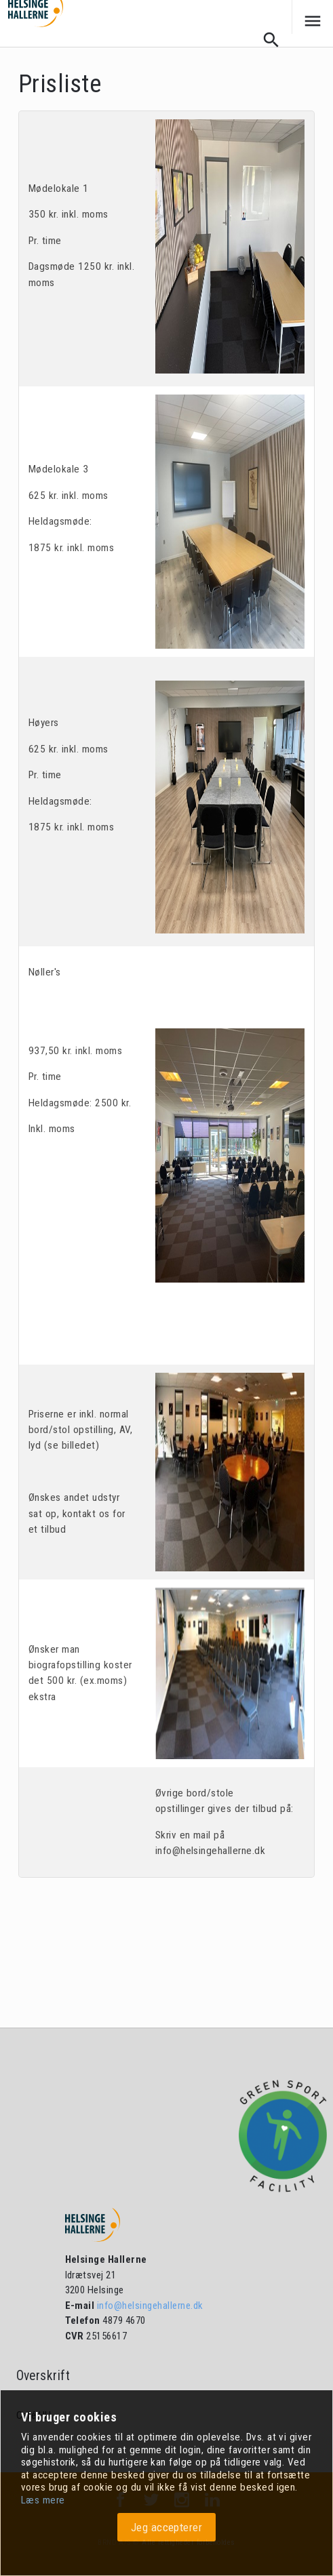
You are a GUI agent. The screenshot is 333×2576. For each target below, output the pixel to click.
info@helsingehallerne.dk (148, 2305)
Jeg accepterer (167, 2527)
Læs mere (43, 2500)
